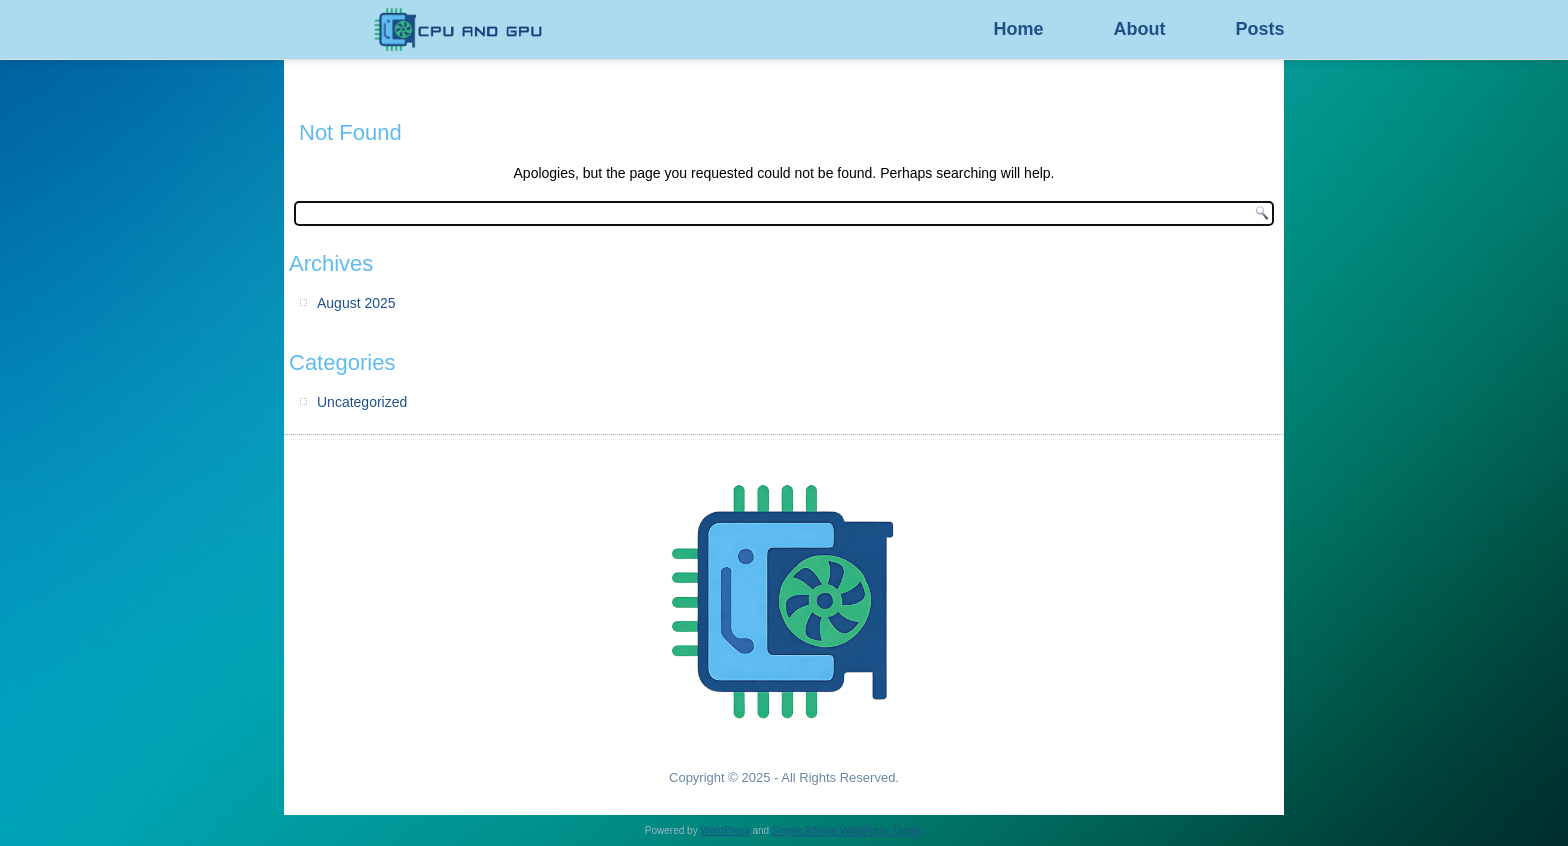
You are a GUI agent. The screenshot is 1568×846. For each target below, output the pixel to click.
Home (1018, 29)
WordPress (724, 830)
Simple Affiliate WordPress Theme (847, 830)
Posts (1259, 29)
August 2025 (356, 303)
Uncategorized (362, 402)
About (1139, 29)
